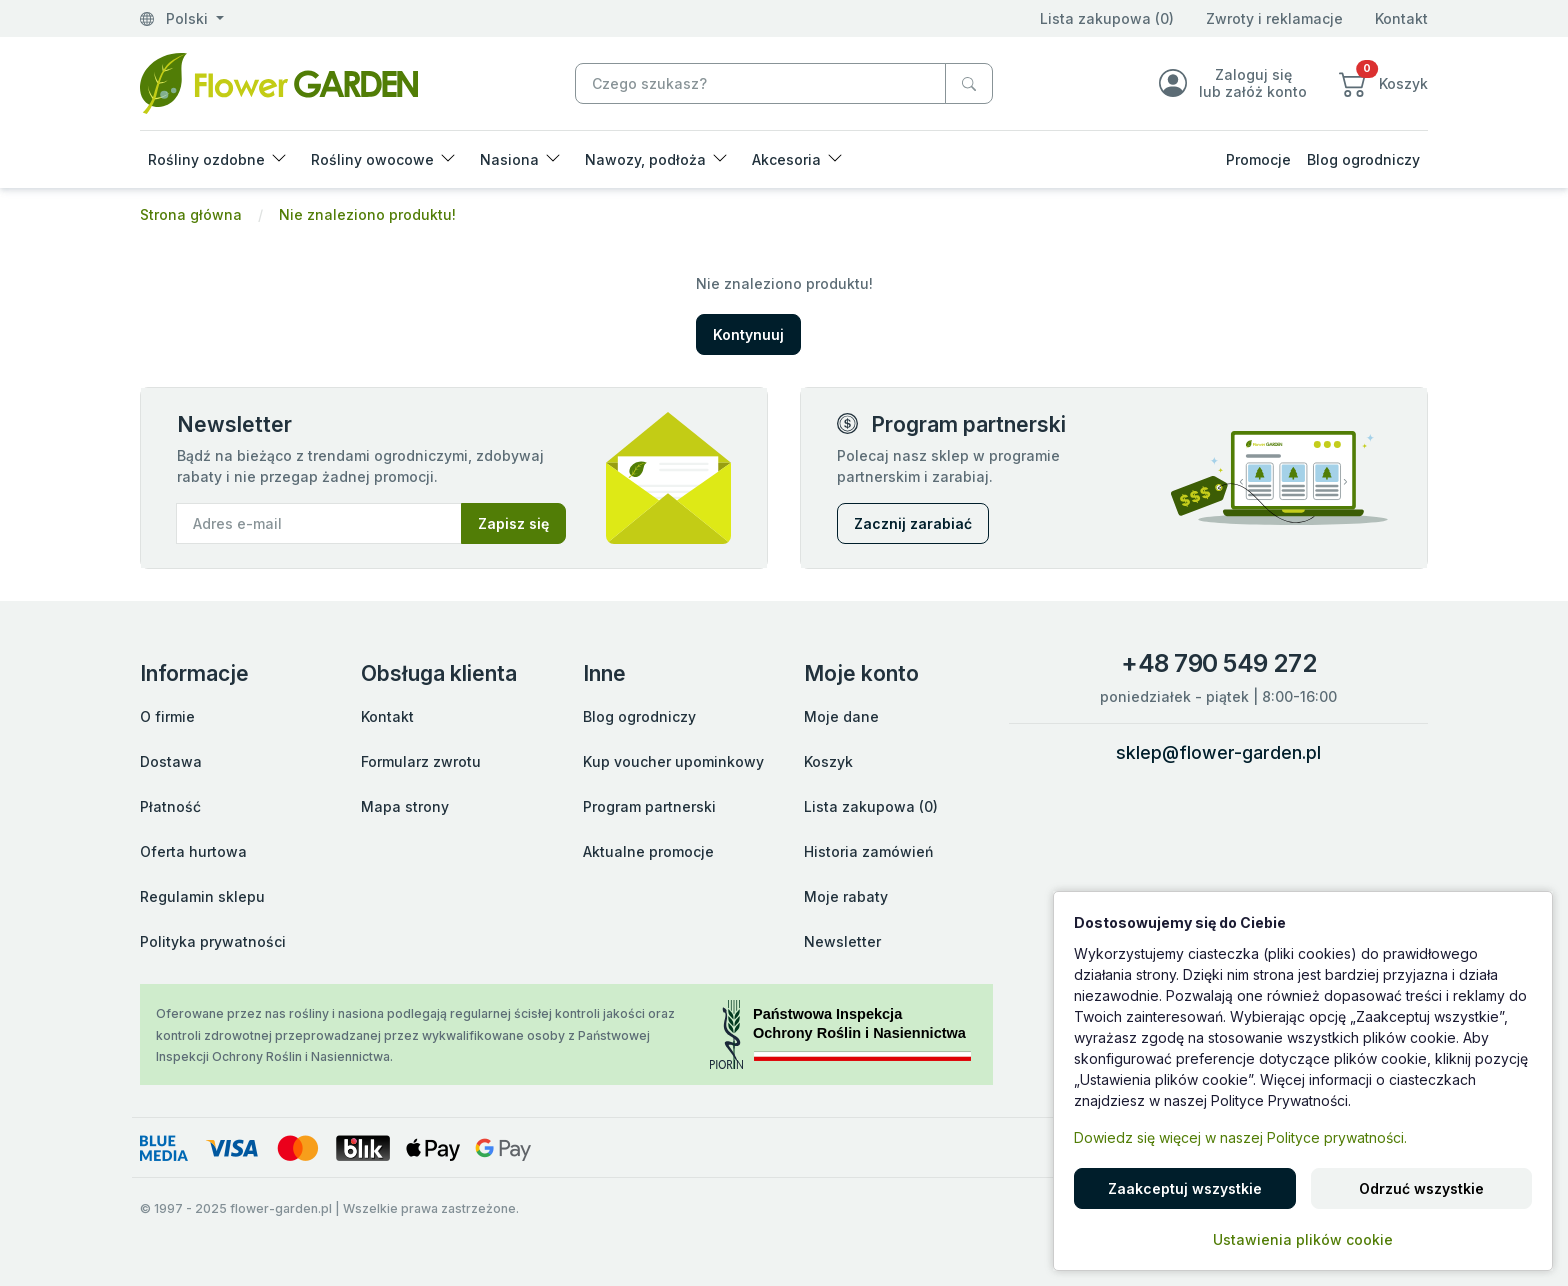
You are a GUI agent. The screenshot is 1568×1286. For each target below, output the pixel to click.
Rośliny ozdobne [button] (206, 159)
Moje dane (841, 716)
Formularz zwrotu (421, 761)
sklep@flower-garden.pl (1218, 752)
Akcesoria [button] (786, 159)
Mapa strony (405, 806)
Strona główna (191, 214)
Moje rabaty (846, 896)
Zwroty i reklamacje (1274, 18)
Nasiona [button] (509, 159)
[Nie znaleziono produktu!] (279, 81)
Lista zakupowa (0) (1107, 18)
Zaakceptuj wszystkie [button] (1185, 1188)
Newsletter (842, 941)
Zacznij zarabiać (913, 523)
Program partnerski (649, 806)
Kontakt (1401, 18)
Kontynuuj (748, 334)
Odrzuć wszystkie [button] (1421, 1188)
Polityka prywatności (213, 941)
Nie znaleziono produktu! (367, 214)
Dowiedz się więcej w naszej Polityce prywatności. (1240, 1137)
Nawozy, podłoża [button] (645, 159)
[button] (1383, 83)
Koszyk (828, 761)
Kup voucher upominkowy (673, 761)
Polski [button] (176, 18)
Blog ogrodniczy (1363, 159)
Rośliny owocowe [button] (372, 159)
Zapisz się (513, 523)
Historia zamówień (868, 851)
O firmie (167, 716)
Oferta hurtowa (193, 851)
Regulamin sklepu (202, 896)
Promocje (1258, 159)
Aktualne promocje (648, 851)
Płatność (170, 806)
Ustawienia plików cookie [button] (1303, 1239)
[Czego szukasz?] (969, 83)
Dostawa (171, 761)
